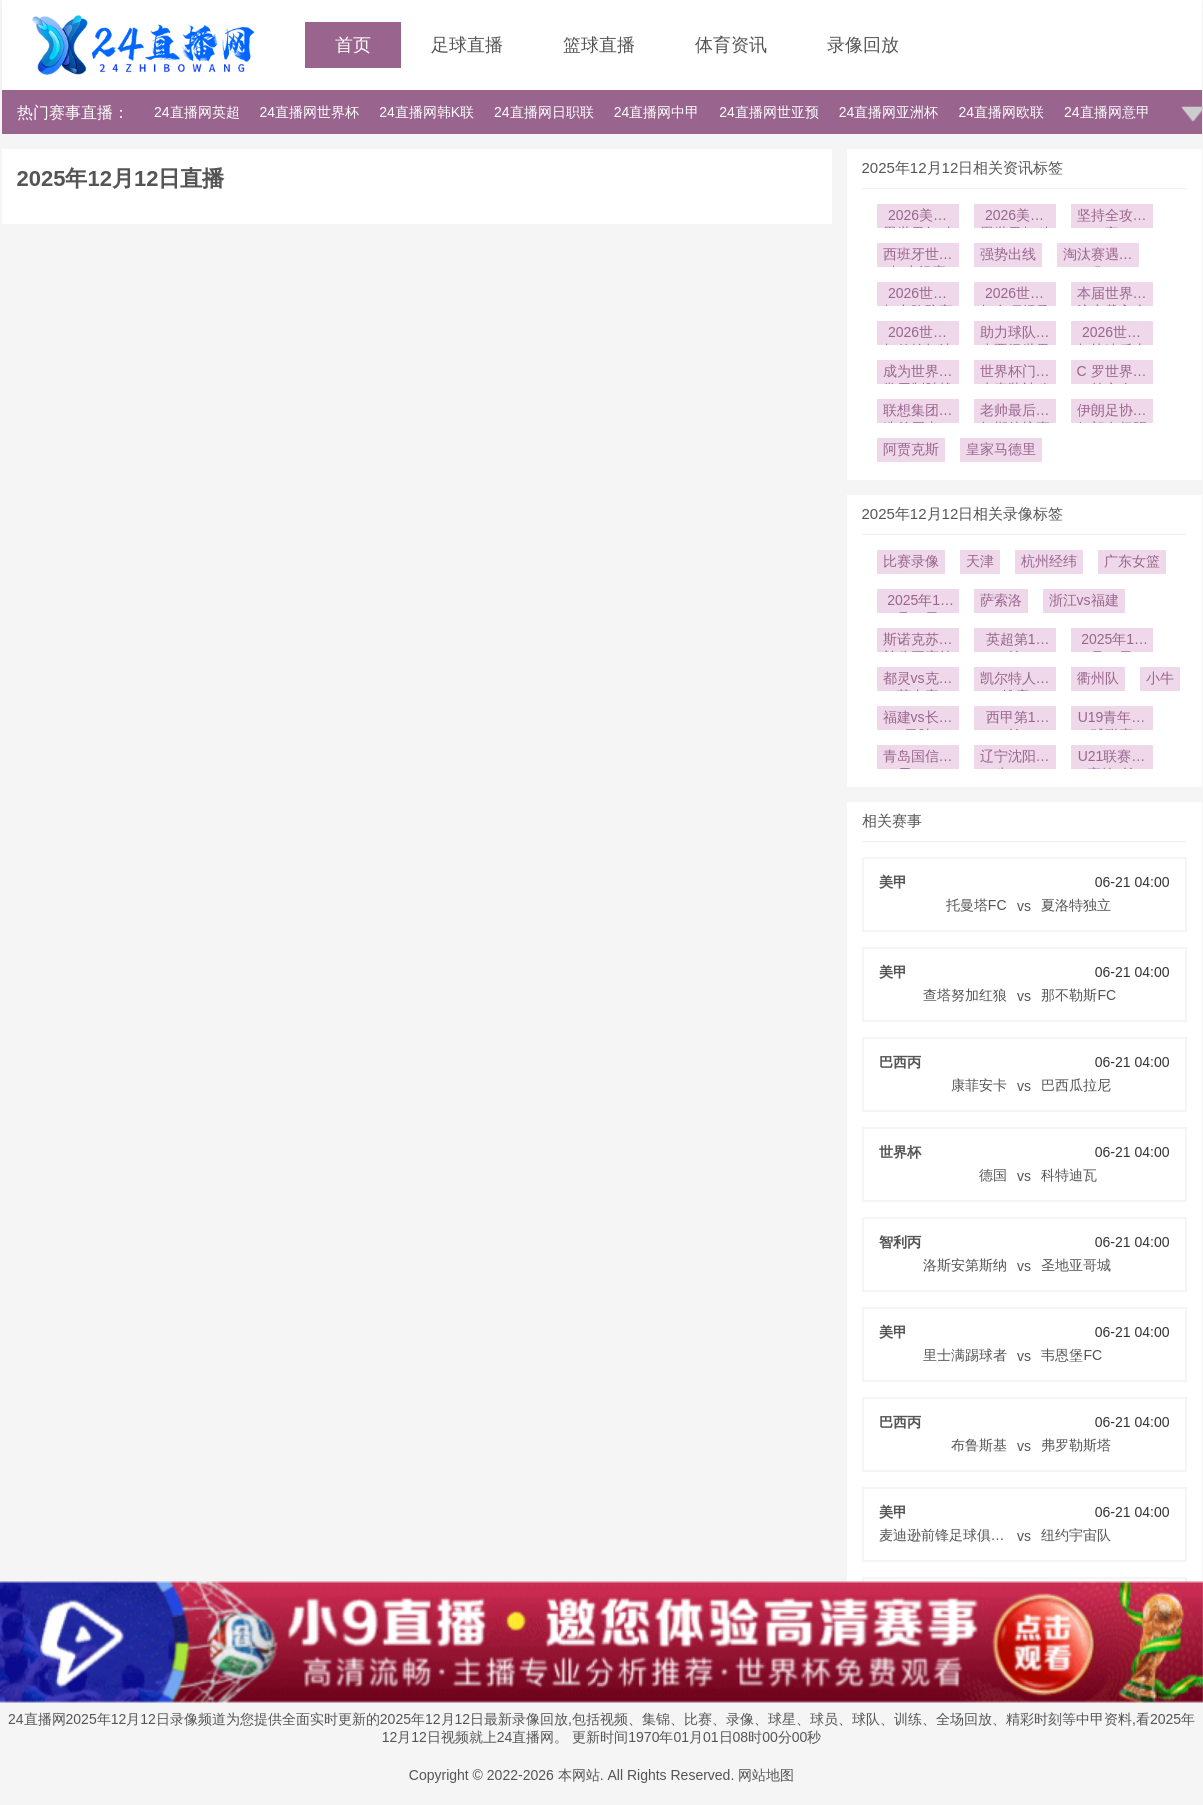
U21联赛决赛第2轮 (1112, 758)
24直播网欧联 (1001, 112)
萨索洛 (1001, 600)
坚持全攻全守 (1112, 217)
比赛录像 (911, 561)
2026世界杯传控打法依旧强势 (918, 334)
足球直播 (467, 45)
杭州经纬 (1049, 561)
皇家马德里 (1001, 449)
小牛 (1160, 678)
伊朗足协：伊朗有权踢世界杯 (1112, 412)
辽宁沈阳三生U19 (1015, 758)
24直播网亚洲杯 (889, 112)
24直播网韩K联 (426, 112)
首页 (353, 45)
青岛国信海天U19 (918, 758)
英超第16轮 (1015, 641)
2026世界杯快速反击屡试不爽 (1112, 334)
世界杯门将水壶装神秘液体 (1015, 373)
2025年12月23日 (917, 602)
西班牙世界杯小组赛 (918, 256)
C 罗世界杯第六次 (1112, 373)
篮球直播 (599, 45)
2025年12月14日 (1111, 641)
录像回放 (863, 45)
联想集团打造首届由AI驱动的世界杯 (918, 412)
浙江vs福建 (1084, 600)
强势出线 (1008, 254)
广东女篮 (1132, 561)
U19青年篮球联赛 (1112, 719)
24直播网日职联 (544, 112)
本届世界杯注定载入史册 (1112, 295)
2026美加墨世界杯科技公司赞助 (1015, 217)
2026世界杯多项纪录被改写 (1015, 295)
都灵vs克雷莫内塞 (918, 680)
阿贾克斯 (911, 449)
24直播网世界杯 (310, 112)
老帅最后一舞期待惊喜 (1015, 412)
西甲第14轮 (1015, 719)
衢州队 (1098, 678)
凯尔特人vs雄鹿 (1015, 680)
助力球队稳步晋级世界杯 (1015, 334)
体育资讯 (731, 45)
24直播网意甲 (1107, 112)
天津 (980, 561)
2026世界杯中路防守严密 (918, 295)
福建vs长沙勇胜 (918, 719)
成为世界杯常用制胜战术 (918, 373)
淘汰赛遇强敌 (1098, 256)
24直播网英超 (197, 112)
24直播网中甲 (657, 112)
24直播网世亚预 (769, 112)
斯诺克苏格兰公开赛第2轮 (918, 641)
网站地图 (766, 1775)
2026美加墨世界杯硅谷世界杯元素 (918, 217)
